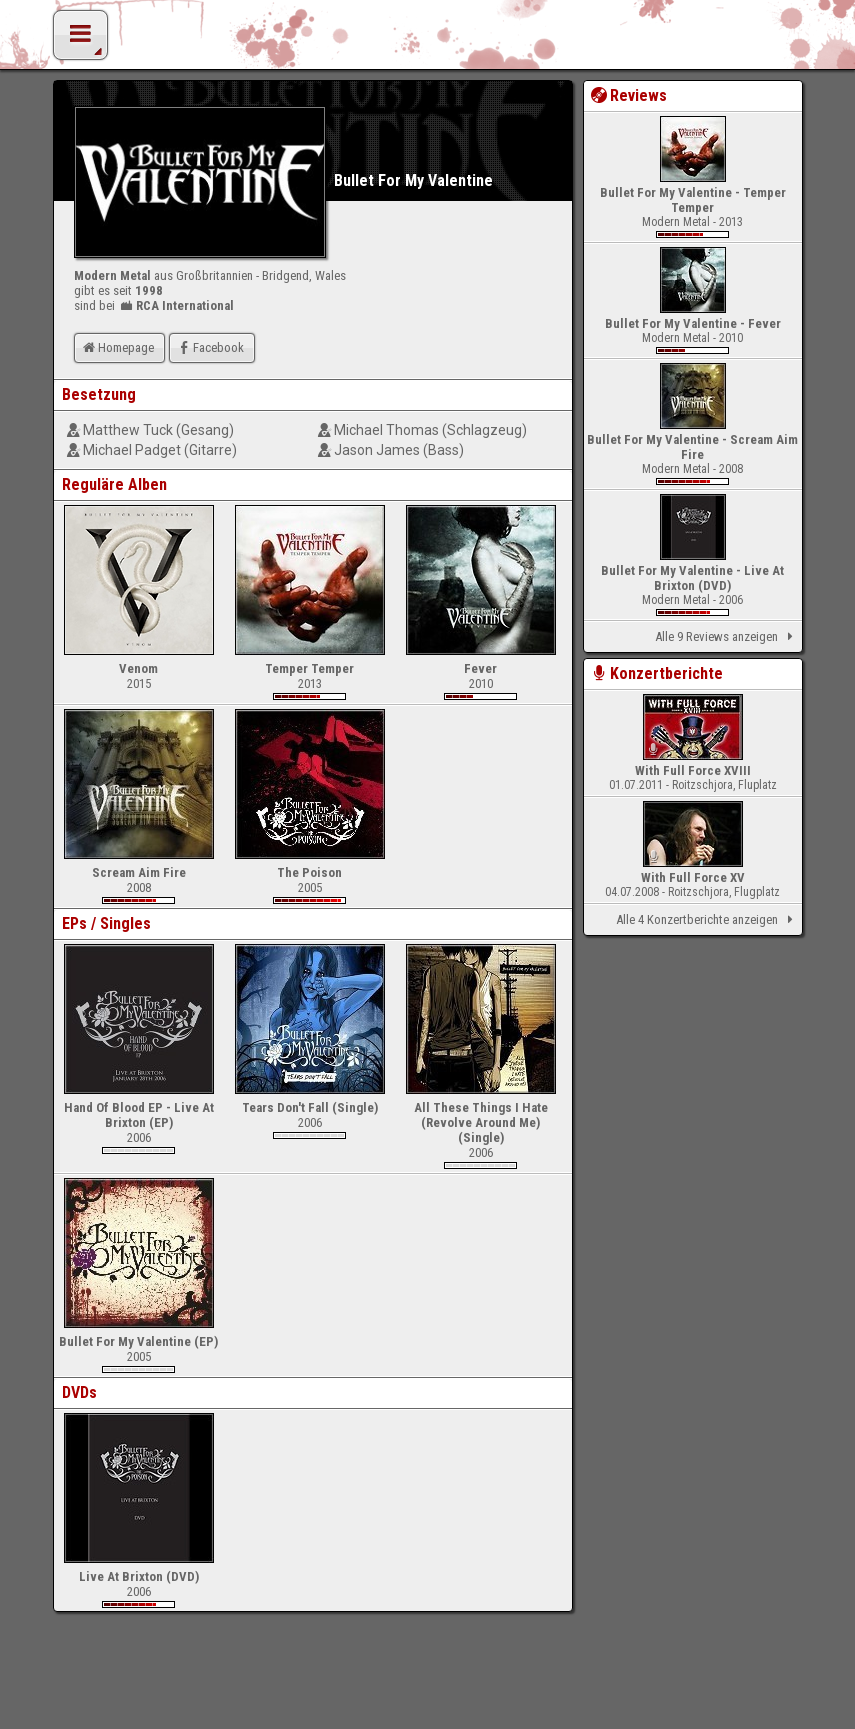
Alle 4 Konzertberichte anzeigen (707, 920)
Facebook (209, 347)
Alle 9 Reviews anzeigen (727, 637)
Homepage (117, 347)
